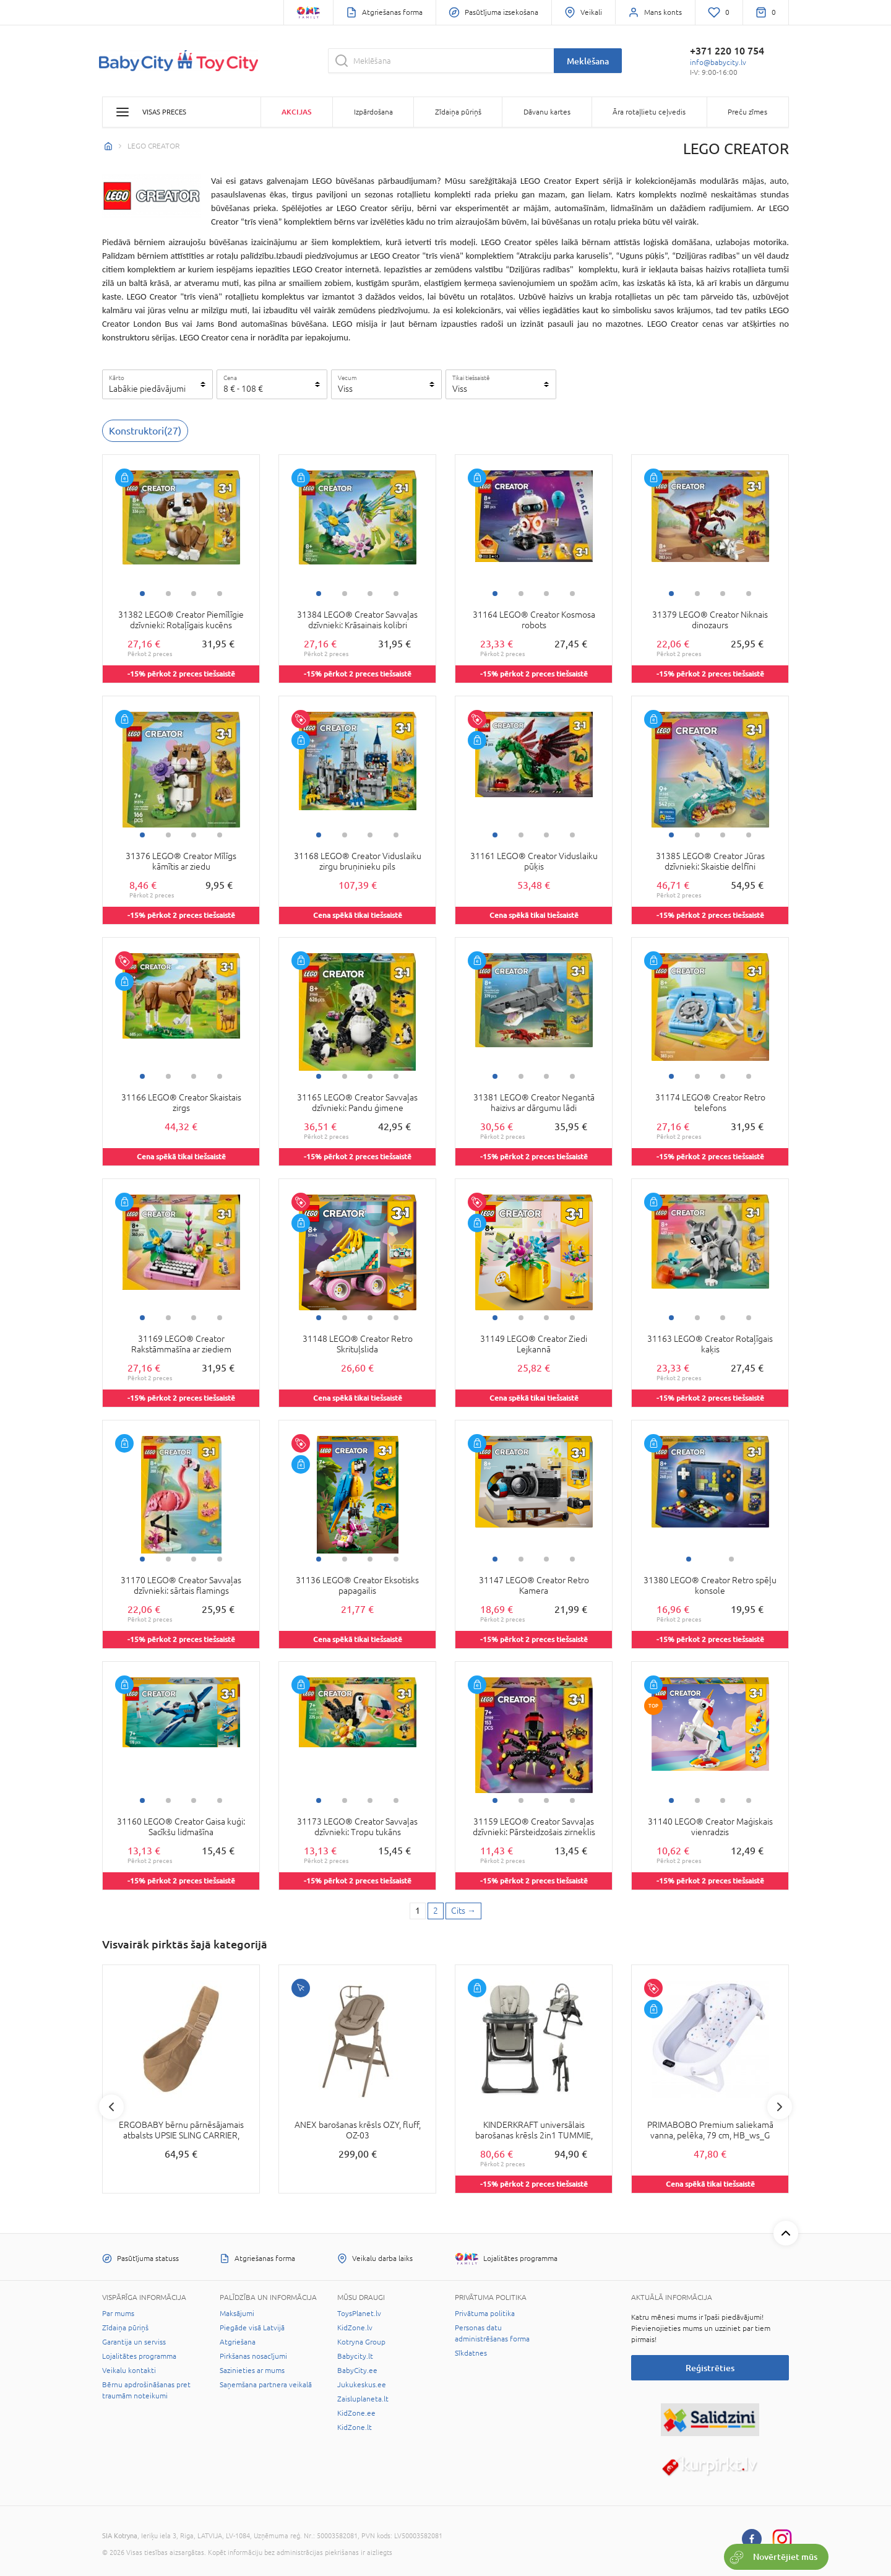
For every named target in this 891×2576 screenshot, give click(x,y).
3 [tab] (193, 593)
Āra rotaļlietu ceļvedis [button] (649, 112)
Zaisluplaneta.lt (363, 2399)
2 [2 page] (435, 1911)
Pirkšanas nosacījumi (253, 2356)
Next (779, 2106)
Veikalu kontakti (129, 2370)
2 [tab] (168, 593)
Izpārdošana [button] (373, 112)
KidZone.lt (354, 2427)
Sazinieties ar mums (252, 2370)
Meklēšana (588, 61)
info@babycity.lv (718, 62)
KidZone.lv (354, 2327)
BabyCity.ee (357, 2370)
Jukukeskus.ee (361, 2384)
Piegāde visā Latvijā (252, 2327)
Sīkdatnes (471, 2353)
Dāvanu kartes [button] (546, 112)
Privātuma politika (485, 2313)
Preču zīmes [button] (747, 112)
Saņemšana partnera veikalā (266, 2384)
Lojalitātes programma (139, 2356)
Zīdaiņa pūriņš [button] (458, 112)
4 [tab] (219, 593)
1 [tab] (142, 593)
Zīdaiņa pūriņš (125, 2327)
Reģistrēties (710, 2367)
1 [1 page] (417, 1911)
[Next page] (463, 1911)
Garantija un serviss (134, 2342)
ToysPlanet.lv (359, 2313)
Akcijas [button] (296, 111)
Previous (111, 2106)
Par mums (118, 2313)
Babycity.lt (355, 2356)
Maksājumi (237, 2313)
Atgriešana (238, 2342)
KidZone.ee (356, 2413)
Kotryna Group (361, 2342)
